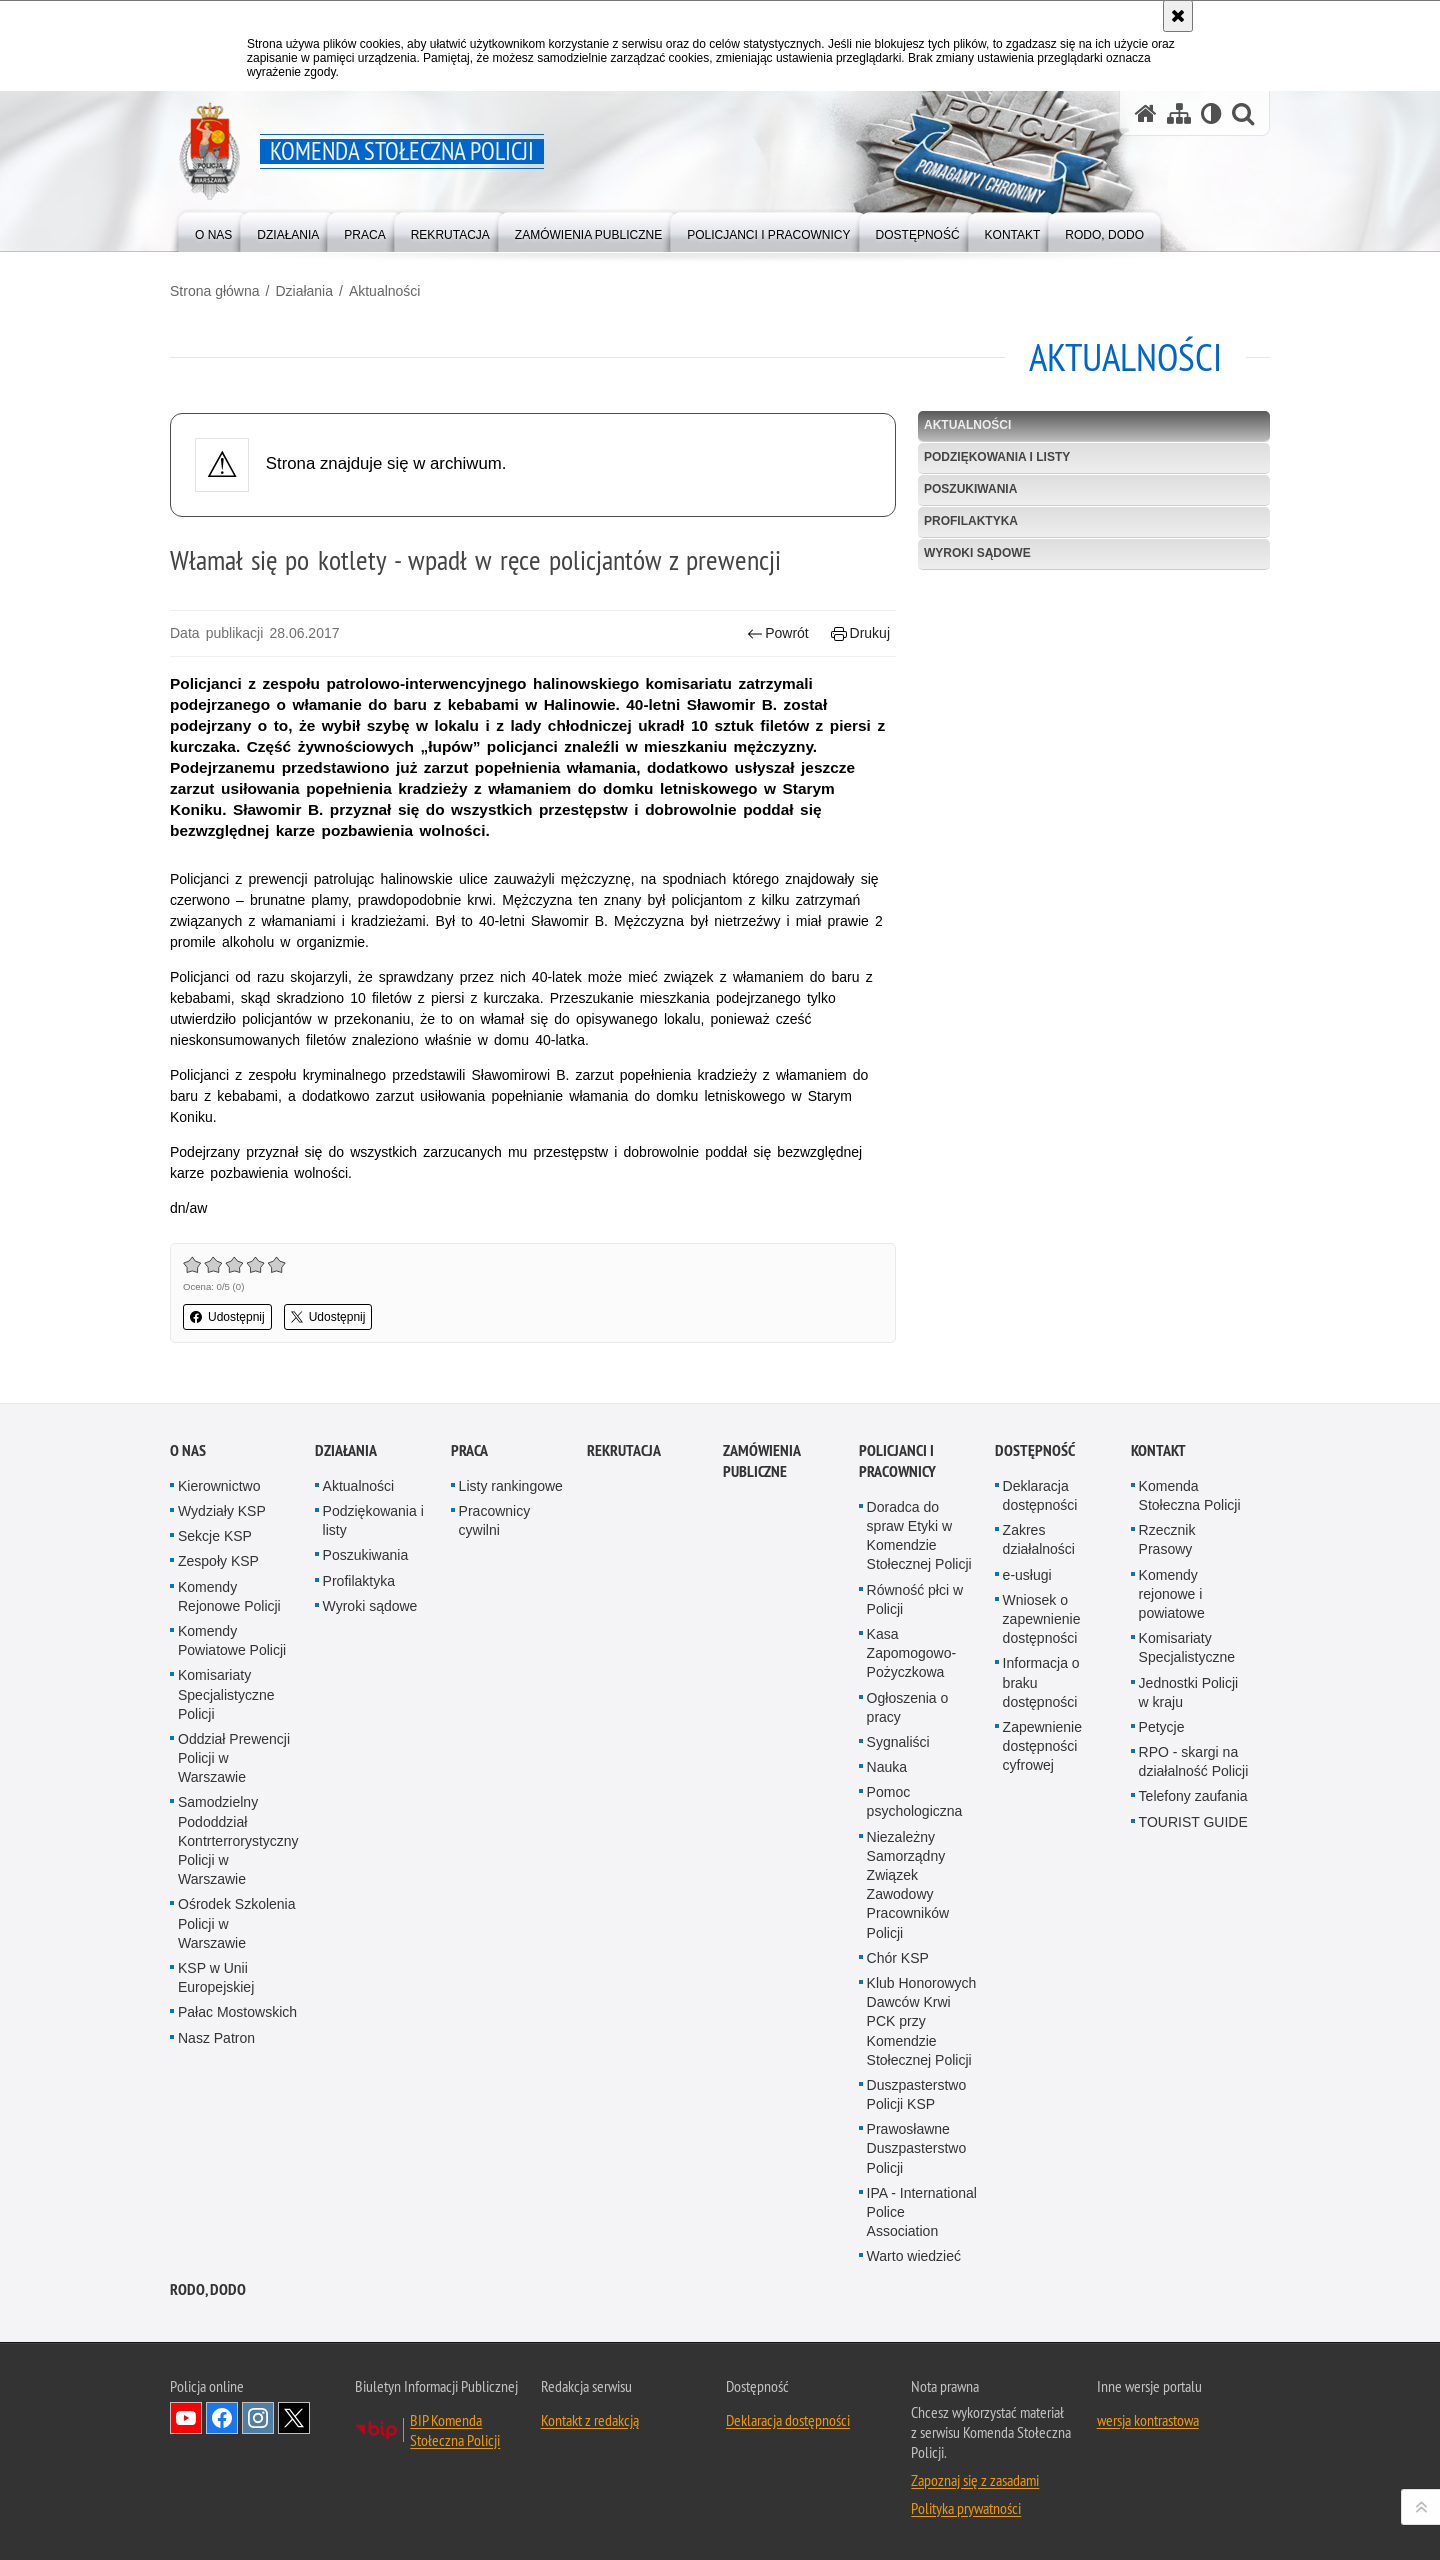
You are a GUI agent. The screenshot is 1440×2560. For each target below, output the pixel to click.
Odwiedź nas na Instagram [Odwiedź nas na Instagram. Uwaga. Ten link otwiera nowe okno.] (258, 2418)
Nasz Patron (216, 2038)
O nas (188, 1450)
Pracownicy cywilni (495, 1520)
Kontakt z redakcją (590, 2420)
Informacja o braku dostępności (1041, 1682)
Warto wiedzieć (914, 2256)
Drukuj (860, 633)
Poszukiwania (970, 489)
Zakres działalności (1039, 1539)
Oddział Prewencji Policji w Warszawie (234, 1758)
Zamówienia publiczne (761, 1461)
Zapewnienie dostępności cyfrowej (1042, 1746)
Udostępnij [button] (227, 1317)
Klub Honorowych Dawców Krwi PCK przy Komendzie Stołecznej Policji (922, 2021)
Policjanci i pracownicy (897, 1461)
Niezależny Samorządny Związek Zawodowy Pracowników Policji (908, 1885)
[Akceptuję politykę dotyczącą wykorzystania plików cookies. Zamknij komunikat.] (1178, 16)
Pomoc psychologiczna (915, 1801)
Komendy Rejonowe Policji (229, 1596)
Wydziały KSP (222, 1511)
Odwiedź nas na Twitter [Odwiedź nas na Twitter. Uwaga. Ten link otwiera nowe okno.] (294, 2418)
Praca (469, 1450)
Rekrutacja (624, 1450)
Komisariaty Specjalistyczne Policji (226, 1694)
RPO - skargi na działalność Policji (1194, 1761)
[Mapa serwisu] (1179, 113)
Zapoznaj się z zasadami (975, 2480)
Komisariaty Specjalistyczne (1187, 1647)
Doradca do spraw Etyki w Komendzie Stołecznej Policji (919, 1536)
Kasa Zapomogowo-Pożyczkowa (912, 1653)
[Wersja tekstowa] (1211, 113)
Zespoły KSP (218, 1561)
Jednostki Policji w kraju (1189, 1692)
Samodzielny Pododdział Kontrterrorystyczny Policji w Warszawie (238, 1840)
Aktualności (385, 291)
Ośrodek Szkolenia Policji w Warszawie (237, 1923)
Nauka (887, 1767)
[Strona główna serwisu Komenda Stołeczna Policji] (1146, 113)
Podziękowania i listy (997, 457)
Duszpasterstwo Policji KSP (917, 2094)
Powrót (778, 633)
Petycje (1162, 1727)
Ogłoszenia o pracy (908, 1707)
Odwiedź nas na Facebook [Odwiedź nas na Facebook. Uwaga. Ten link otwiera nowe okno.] (222, 2418)
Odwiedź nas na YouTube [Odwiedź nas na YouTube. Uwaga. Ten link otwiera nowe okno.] (186, 2418)
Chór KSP (898, 1958)
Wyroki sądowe (977, 553)
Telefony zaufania (1193, 1796)
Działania (304, 291)
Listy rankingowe (511, 1486)
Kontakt (1158, 1450)
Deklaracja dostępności (1040, 1495)
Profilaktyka (971, 521)
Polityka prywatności (966, 2508)
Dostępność (1035, 1450)
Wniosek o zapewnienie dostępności (1042, 1619)
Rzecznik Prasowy (1167, 1539)
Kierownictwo (219, 1486)
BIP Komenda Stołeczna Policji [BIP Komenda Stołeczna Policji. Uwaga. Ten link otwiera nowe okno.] (455, 2430)
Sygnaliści (898, 1742)
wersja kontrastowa (1148, 2420)
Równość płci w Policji (915, 1599)
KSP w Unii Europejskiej (216, 1977)
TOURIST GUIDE (1193, 1822)
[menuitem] (213, 230)
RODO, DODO (208, 2289)
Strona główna (215, 291)
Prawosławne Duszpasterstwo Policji (917, 2148)
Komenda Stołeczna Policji (1190, 1495)
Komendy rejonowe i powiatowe (1172, 1594)
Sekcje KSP (215, 1536)
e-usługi (1027, 1575)
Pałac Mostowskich (237, 2012)
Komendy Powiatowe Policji (232, 1640)
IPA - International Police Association (922, 2212)
